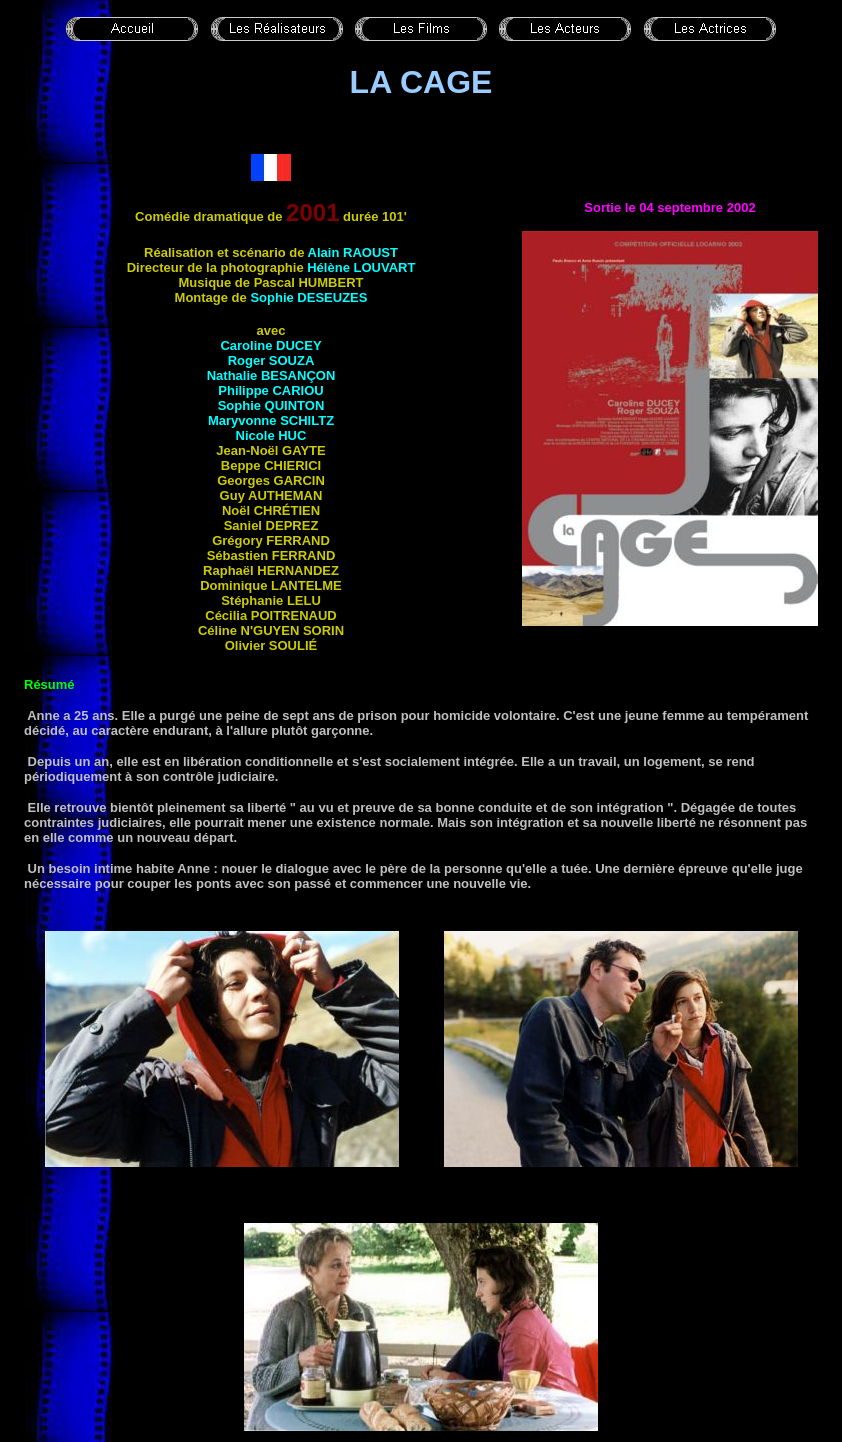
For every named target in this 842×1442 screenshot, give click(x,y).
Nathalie (271, 375)
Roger (271, 360)
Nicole (271, 435)
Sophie (308, 297)
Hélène (361, 267)
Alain (353, 252)
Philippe (270, 390)
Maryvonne (271, 420)
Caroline (270, 345)
